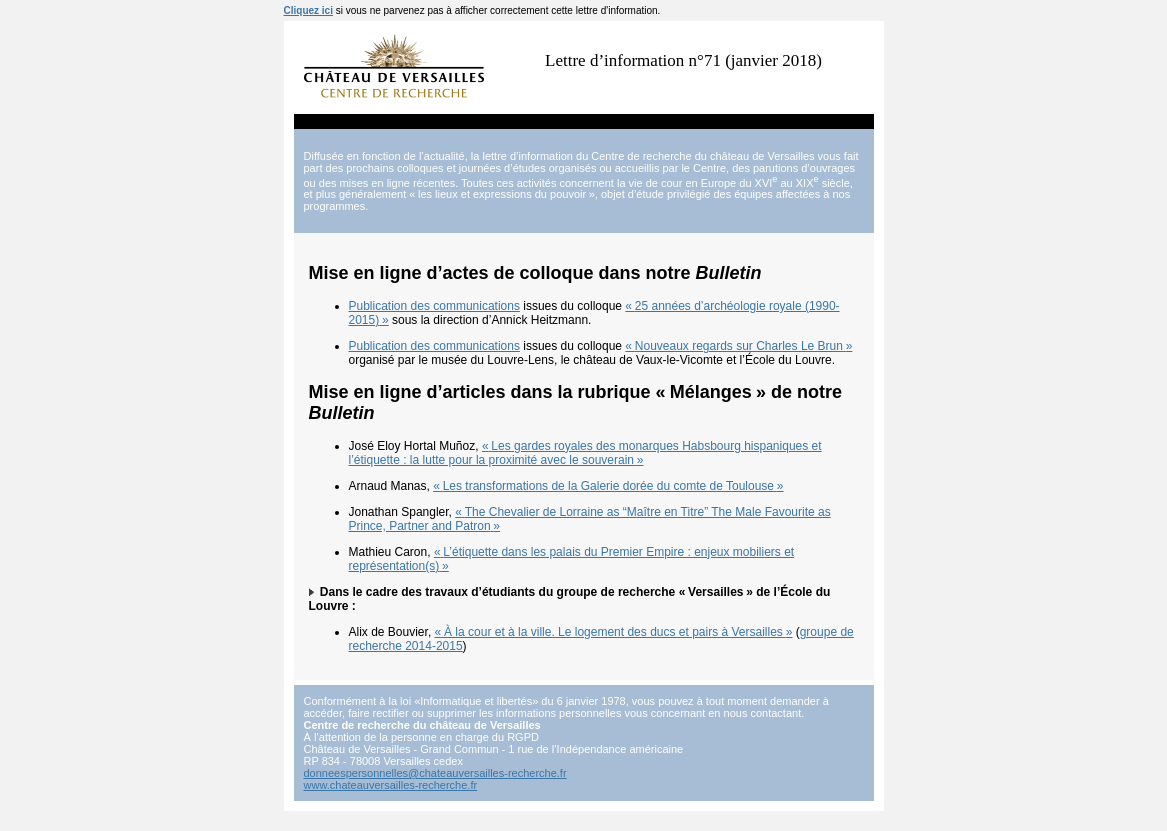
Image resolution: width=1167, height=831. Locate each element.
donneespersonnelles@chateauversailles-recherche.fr (435, 773)
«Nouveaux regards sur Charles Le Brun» (738, 346)
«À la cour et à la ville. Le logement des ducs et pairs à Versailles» (614, 632)
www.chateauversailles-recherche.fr (391, 785)
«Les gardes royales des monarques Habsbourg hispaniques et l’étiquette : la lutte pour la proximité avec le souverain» (585, 453)
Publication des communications (434, 306)
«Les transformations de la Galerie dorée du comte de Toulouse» (608, 486)
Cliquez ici (308, 10)
